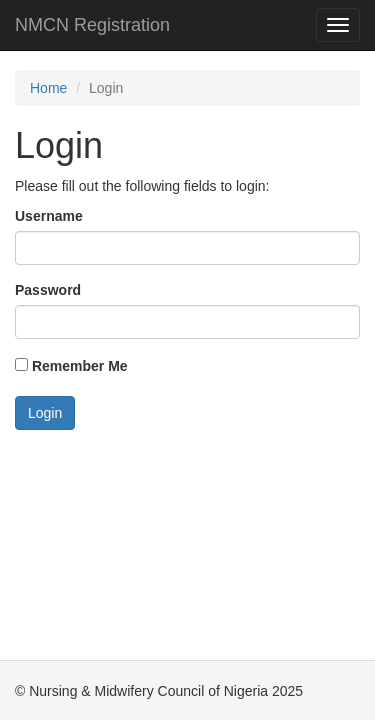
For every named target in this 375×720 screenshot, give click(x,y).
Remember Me (71, 366)
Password (48, 290)
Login (45, 413)
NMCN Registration (92, 25)
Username (49, 216)
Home (48, 88)
